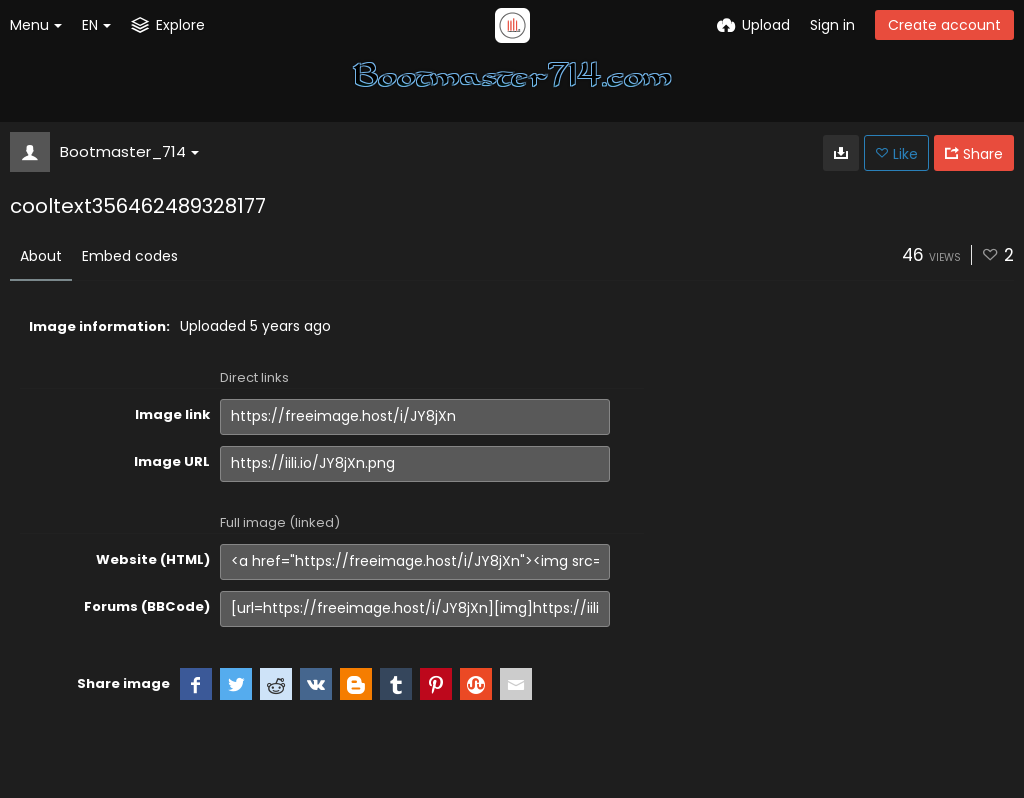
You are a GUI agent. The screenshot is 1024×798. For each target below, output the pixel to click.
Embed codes (130, 256)
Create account (944, 25)
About (41, 256)
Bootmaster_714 (129, 151)
